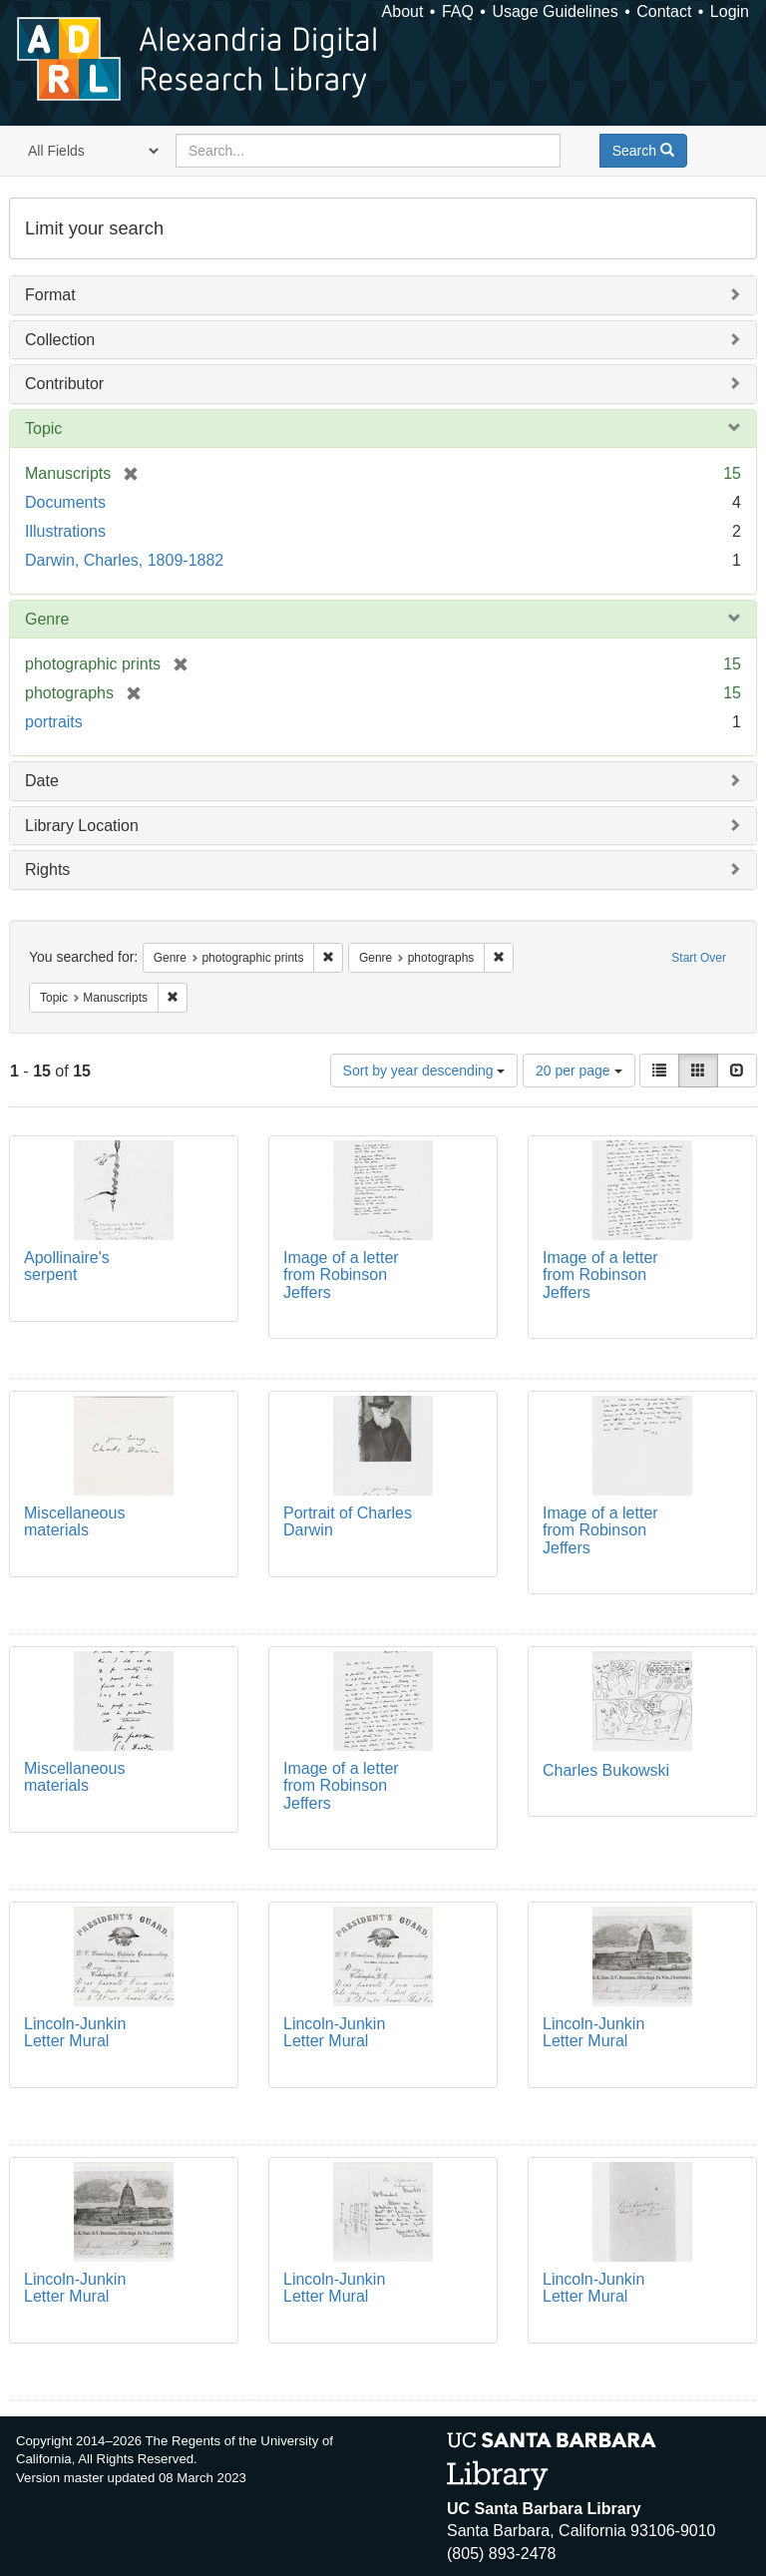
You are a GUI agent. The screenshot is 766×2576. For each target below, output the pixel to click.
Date (42, 780)
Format (50, 294)
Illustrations (65, 531)
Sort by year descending (424, 1070)
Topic (43, 428)
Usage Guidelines (554, 11)
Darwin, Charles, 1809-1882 (124, 560)
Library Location (82, 825)
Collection (60, 339)
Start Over (698, 958)
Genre (47, 619)
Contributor (64, 383)
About (403, 11)
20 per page (579, 1070)
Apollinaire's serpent (67, 1266)
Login (729, 11)
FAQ (458, 11)
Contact (663, 11)
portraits (54, 721)
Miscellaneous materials (74, 1521)
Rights (47, 869)
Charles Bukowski (606, 1770)
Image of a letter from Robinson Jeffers (341, 1275)
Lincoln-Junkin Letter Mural (75, 2032)
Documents (65, 502)
